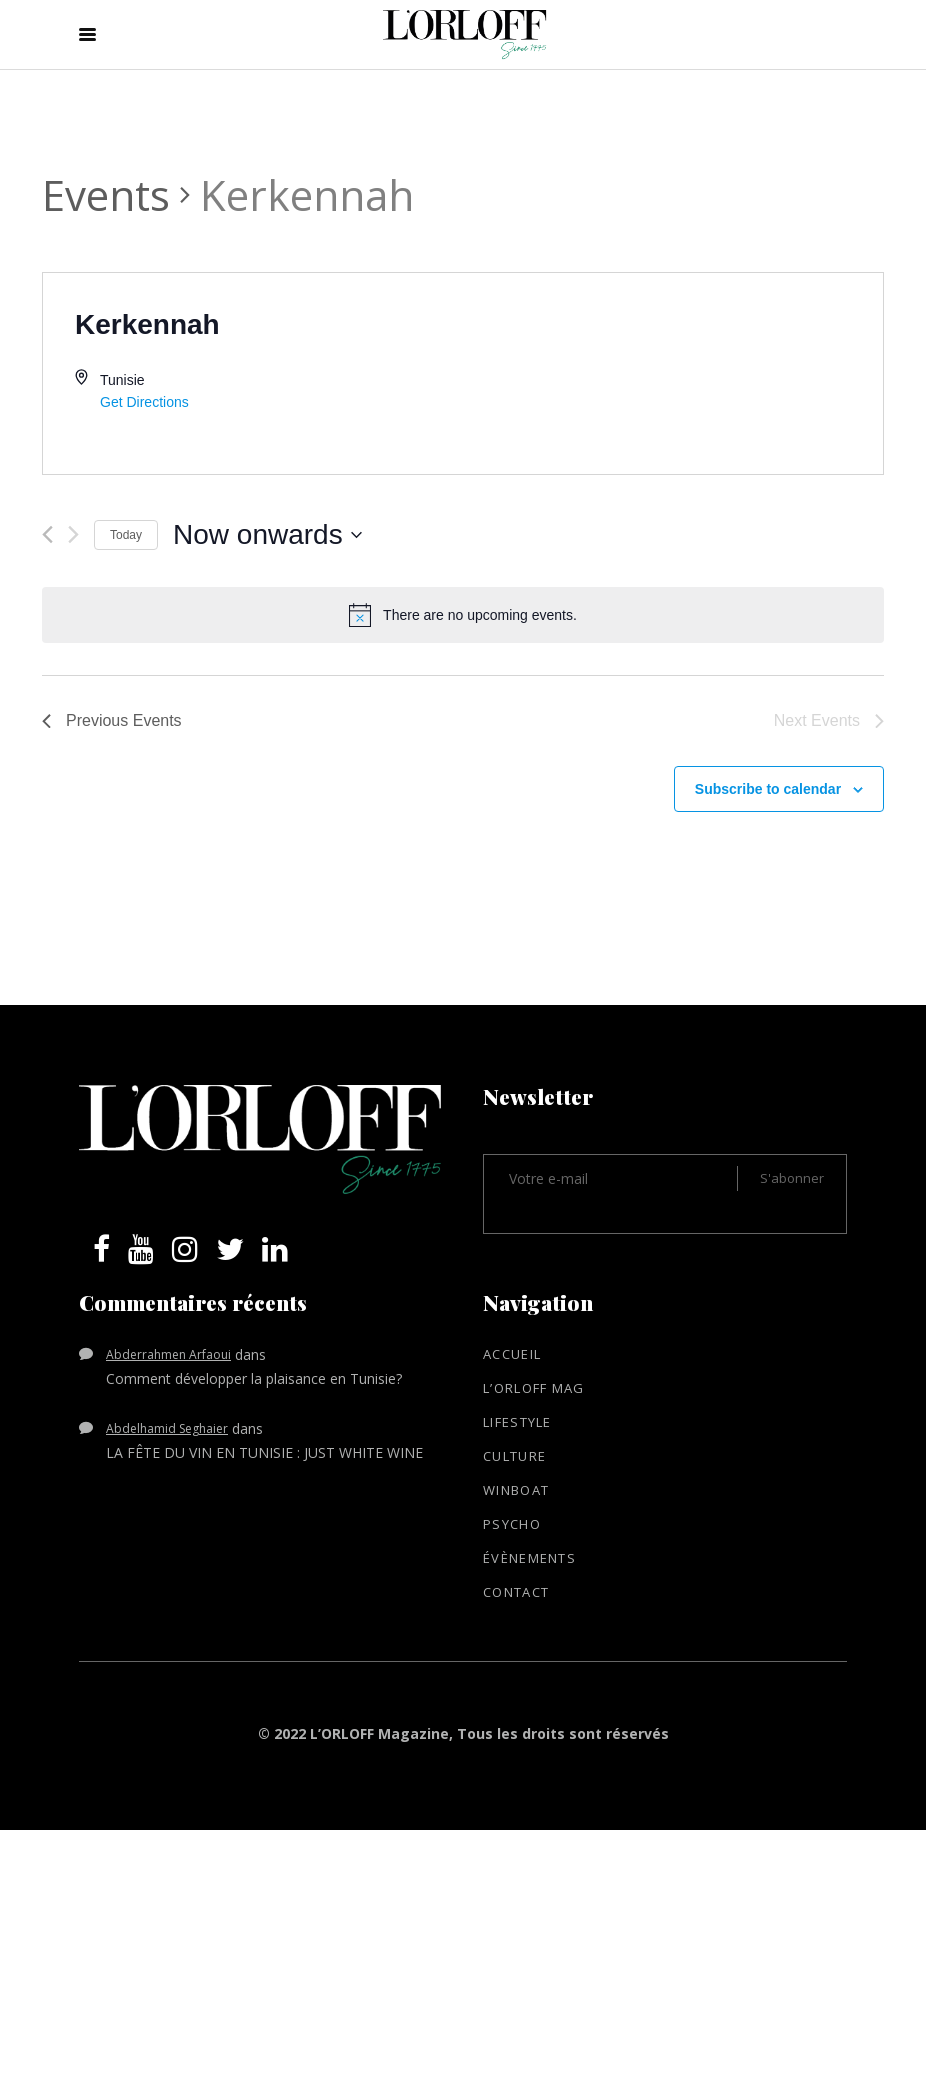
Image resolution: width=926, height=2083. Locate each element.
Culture (514, 1456)
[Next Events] (73, 534)
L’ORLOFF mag (534, 1388)
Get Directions (144, 402)
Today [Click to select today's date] (126, 535)
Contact (516, 1592)
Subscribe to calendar (768, 789)
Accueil (512, 1354)
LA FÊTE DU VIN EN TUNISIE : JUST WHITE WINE (264, 1452)
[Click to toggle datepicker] (267, 535)
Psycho (512, 1524)
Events (106, 194)
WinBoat (516, 1490)
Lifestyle (517, 1422)
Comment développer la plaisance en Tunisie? (254, 1378)
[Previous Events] (47, 534)
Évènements (529, 1558)
